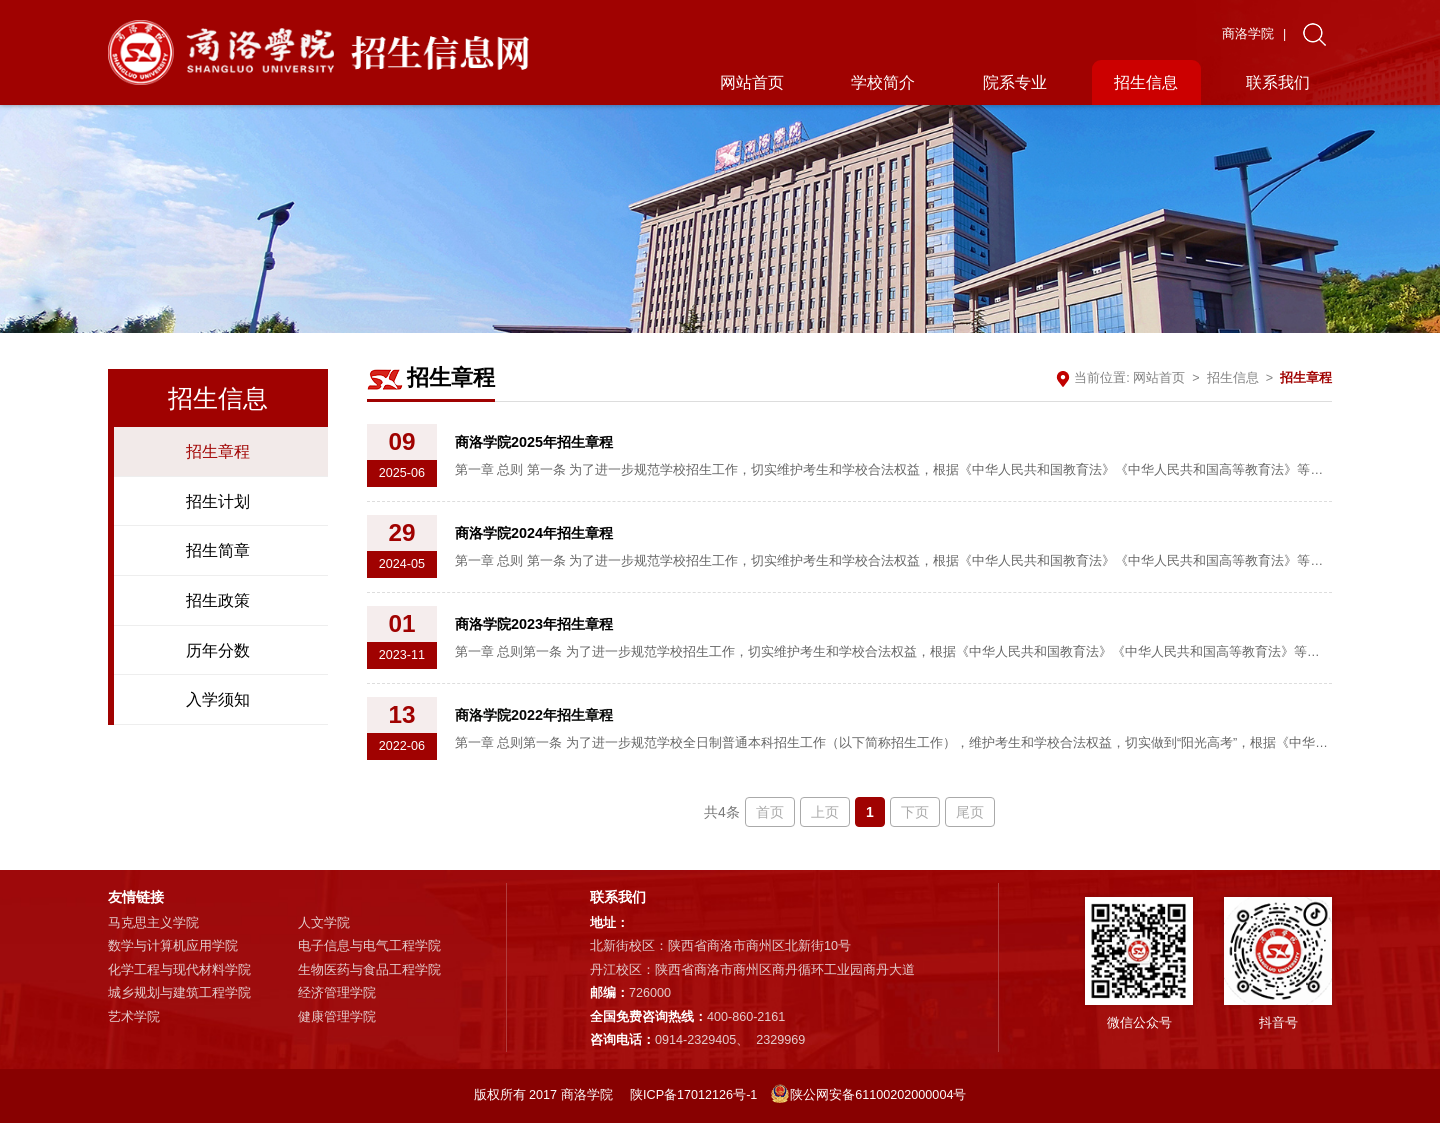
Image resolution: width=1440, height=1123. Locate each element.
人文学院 (324, 923)
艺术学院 (134, 1017)
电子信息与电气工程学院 (369, 946)
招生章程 (218, 451)
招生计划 (218, 501)
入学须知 (218, 699)
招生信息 (1146, 82)
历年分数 (218, 650)
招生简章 (218, 550)
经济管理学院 (337, 993)
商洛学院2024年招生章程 (534, 533)
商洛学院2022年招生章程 (534, 715)
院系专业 (1015, 82)
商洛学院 (1248, 34)
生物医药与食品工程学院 (369, 970)
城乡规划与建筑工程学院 (179, 993)
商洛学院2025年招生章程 (534, 442)
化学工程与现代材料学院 (179, 970)
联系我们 (1278, 82)
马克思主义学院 (153, 923)
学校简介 (883, 82)
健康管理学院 (337, 1017)
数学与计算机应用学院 (173, 946)
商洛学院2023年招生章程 (534, 624)
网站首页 (752, 82)
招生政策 (218, 600)
